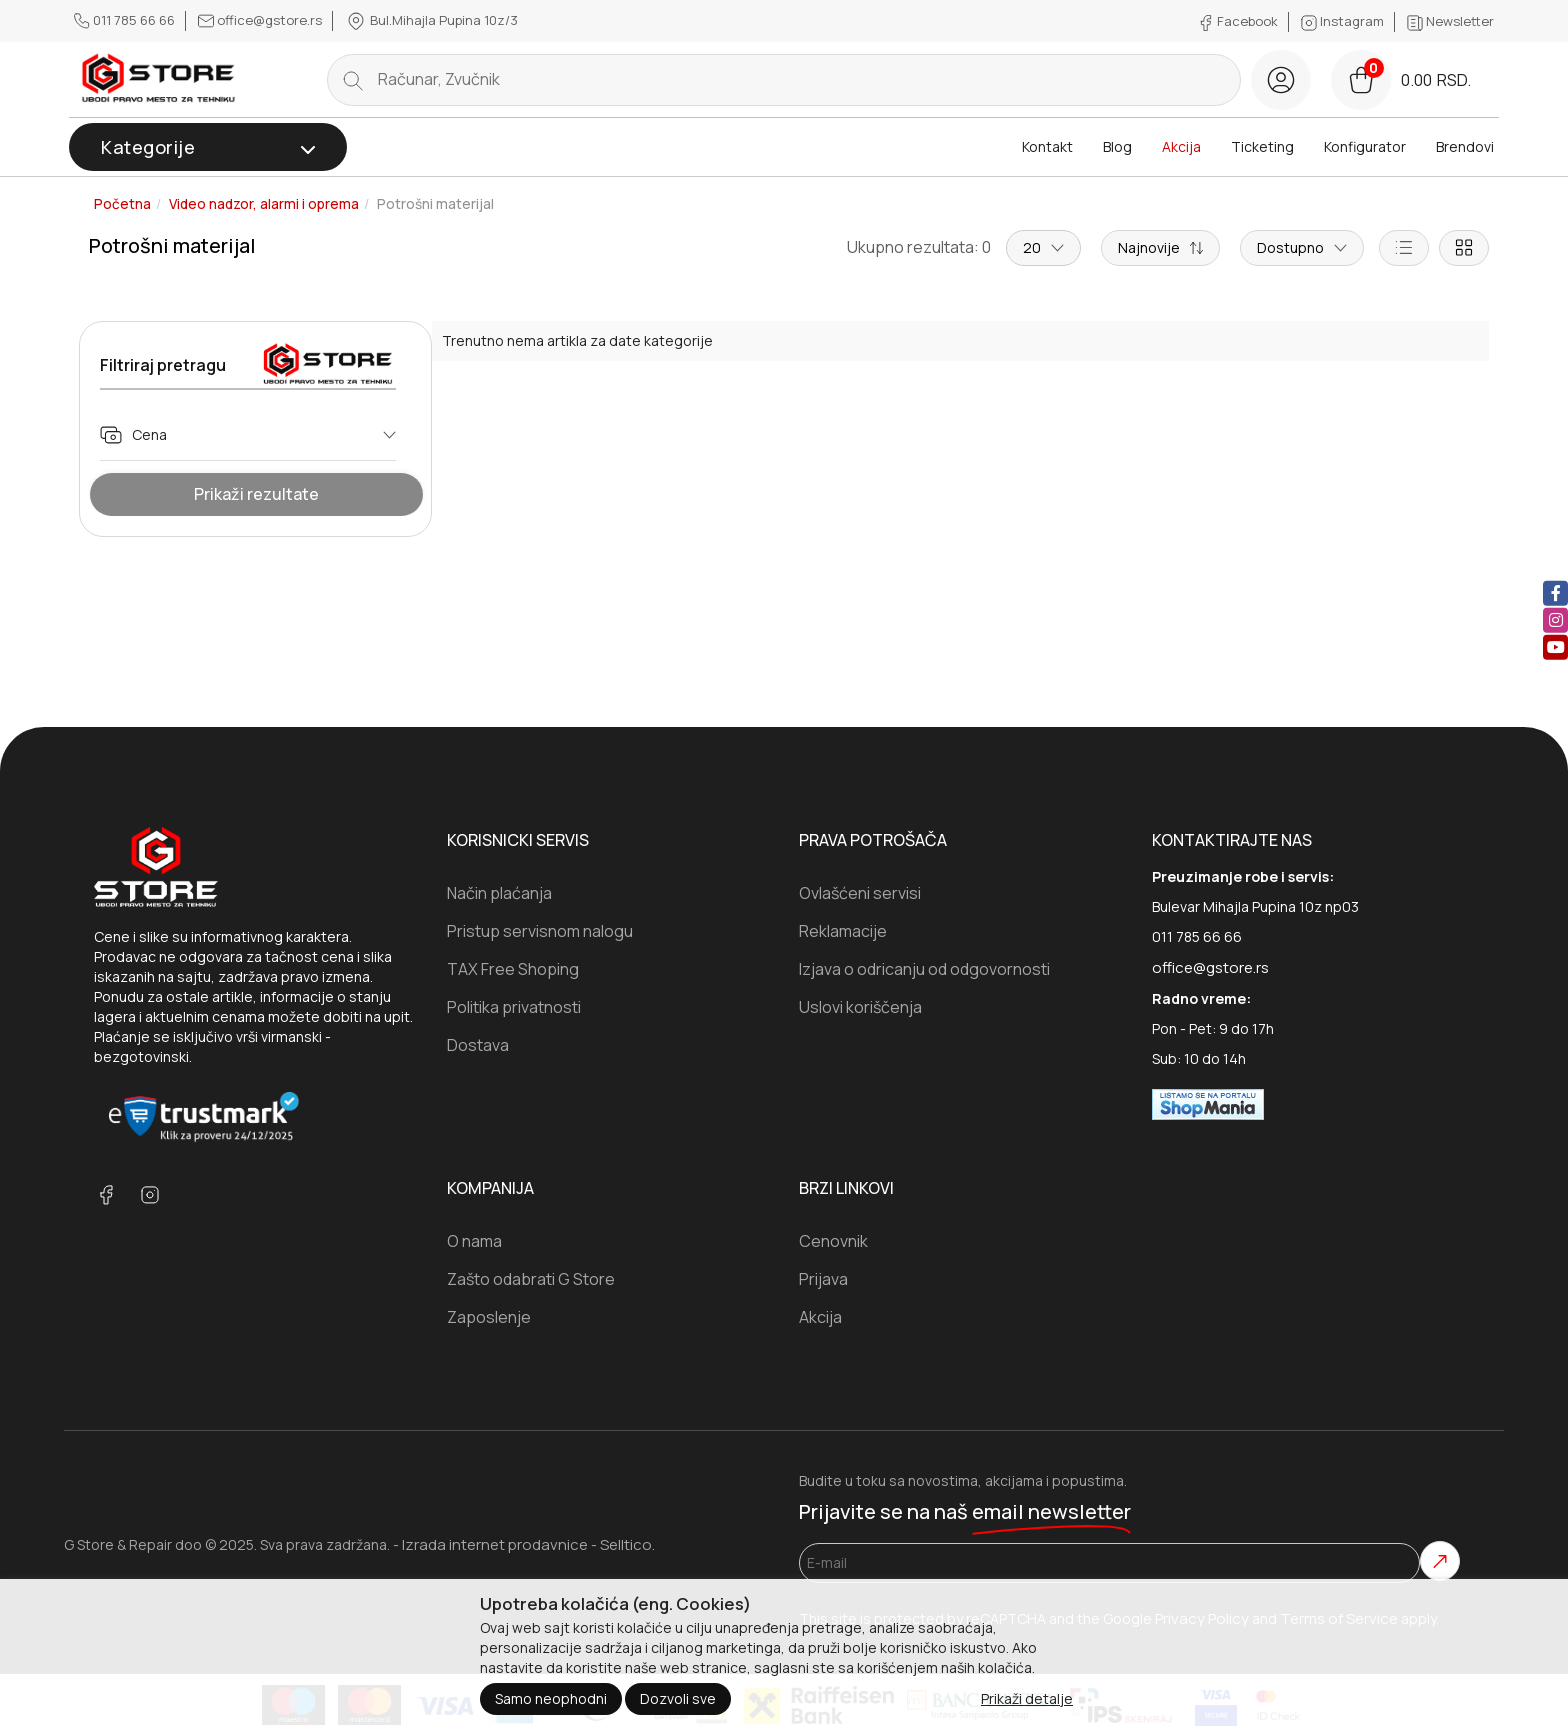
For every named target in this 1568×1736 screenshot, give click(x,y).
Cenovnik (833, 1241)
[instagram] (1555, 619)
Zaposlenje (489, 1317)
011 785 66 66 (126, 20)
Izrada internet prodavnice (495, 1544)
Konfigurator (1365, 146)
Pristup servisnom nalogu (540, 931)
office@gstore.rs (261, 20)
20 (1043, 247)
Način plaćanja (499, 893)
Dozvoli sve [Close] (678, 1698)
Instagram (1344, 21)
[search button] (353, 80)
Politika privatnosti (514, 1007)
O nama (474, 1241)
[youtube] (1555, 646)
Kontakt (1047, 146)
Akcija (1181, 146)
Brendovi (1465, 146)
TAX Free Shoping (513, 969)
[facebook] (1555, 592)
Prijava (823, 1279)
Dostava (478, 1045)
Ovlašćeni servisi (860, 893)
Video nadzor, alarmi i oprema (264, 204)
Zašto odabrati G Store (531, 1279)
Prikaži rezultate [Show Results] (256, 494)
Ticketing (1262, 146)
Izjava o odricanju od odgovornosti (924, 969)
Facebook (1239, 21)
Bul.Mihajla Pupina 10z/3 (431, 21)
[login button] (1281, 80)
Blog (1117, 146)
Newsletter (1450, 21)
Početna (122, 204)
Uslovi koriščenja (860, 1007)
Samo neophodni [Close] (551, 1698)
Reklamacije (843, 931)
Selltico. (627, 1544)
